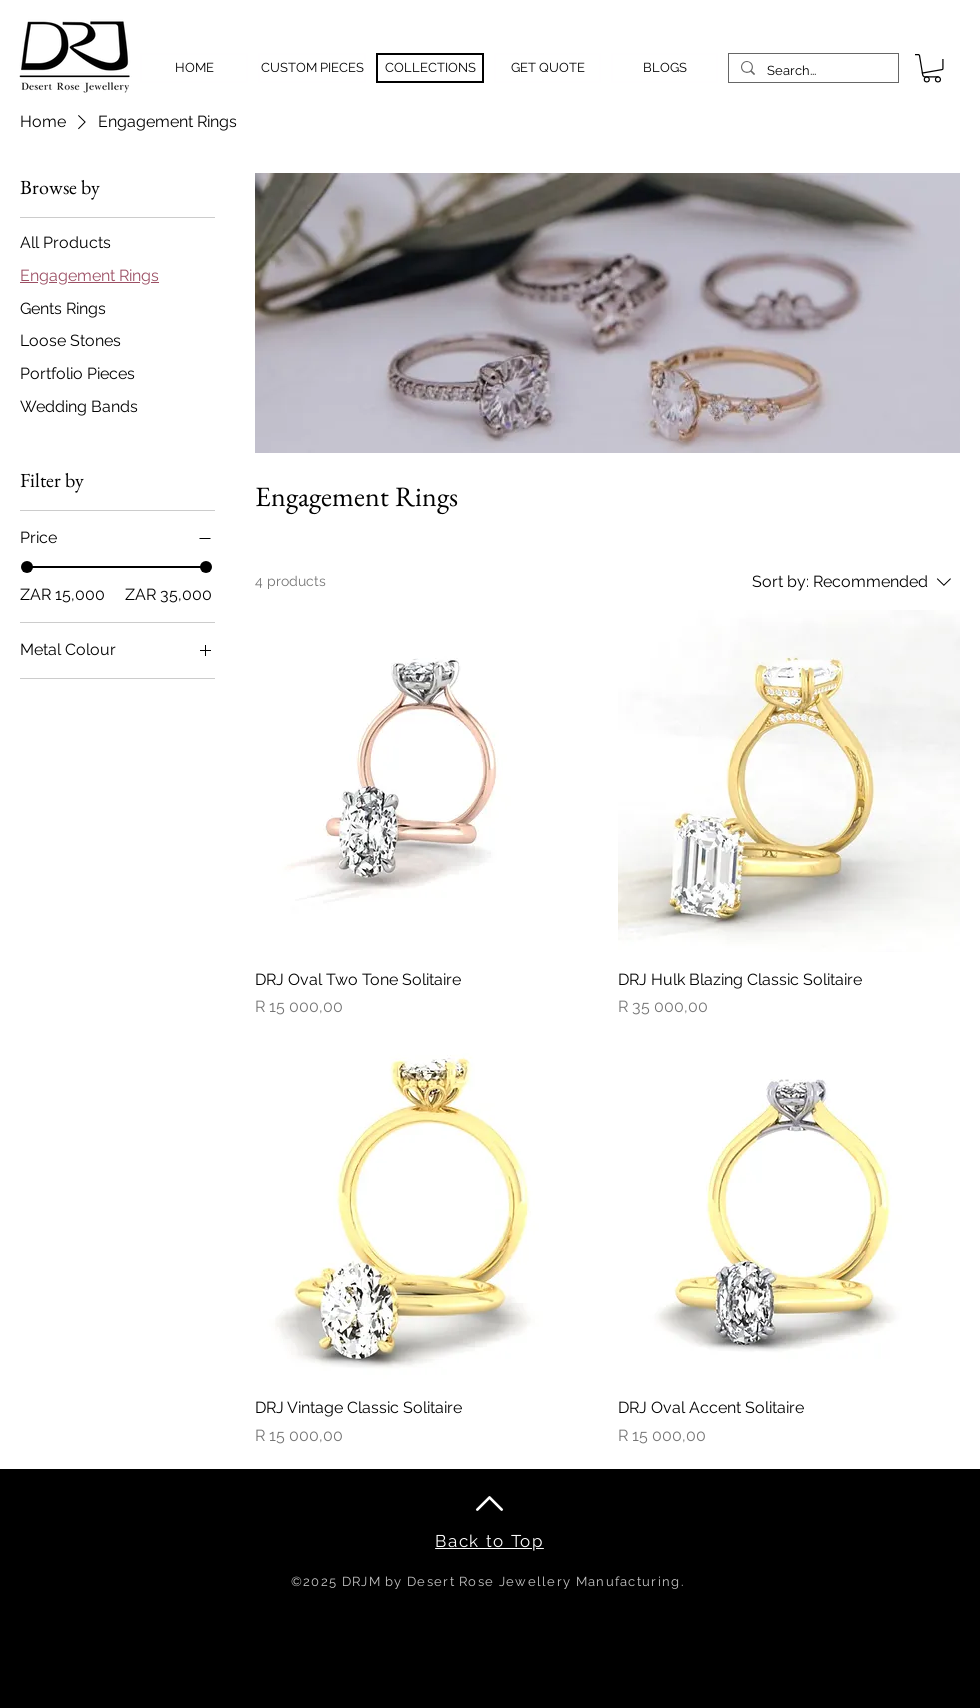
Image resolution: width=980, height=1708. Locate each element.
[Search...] (811, 71)
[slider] (27, 567)
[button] (932, 68)
